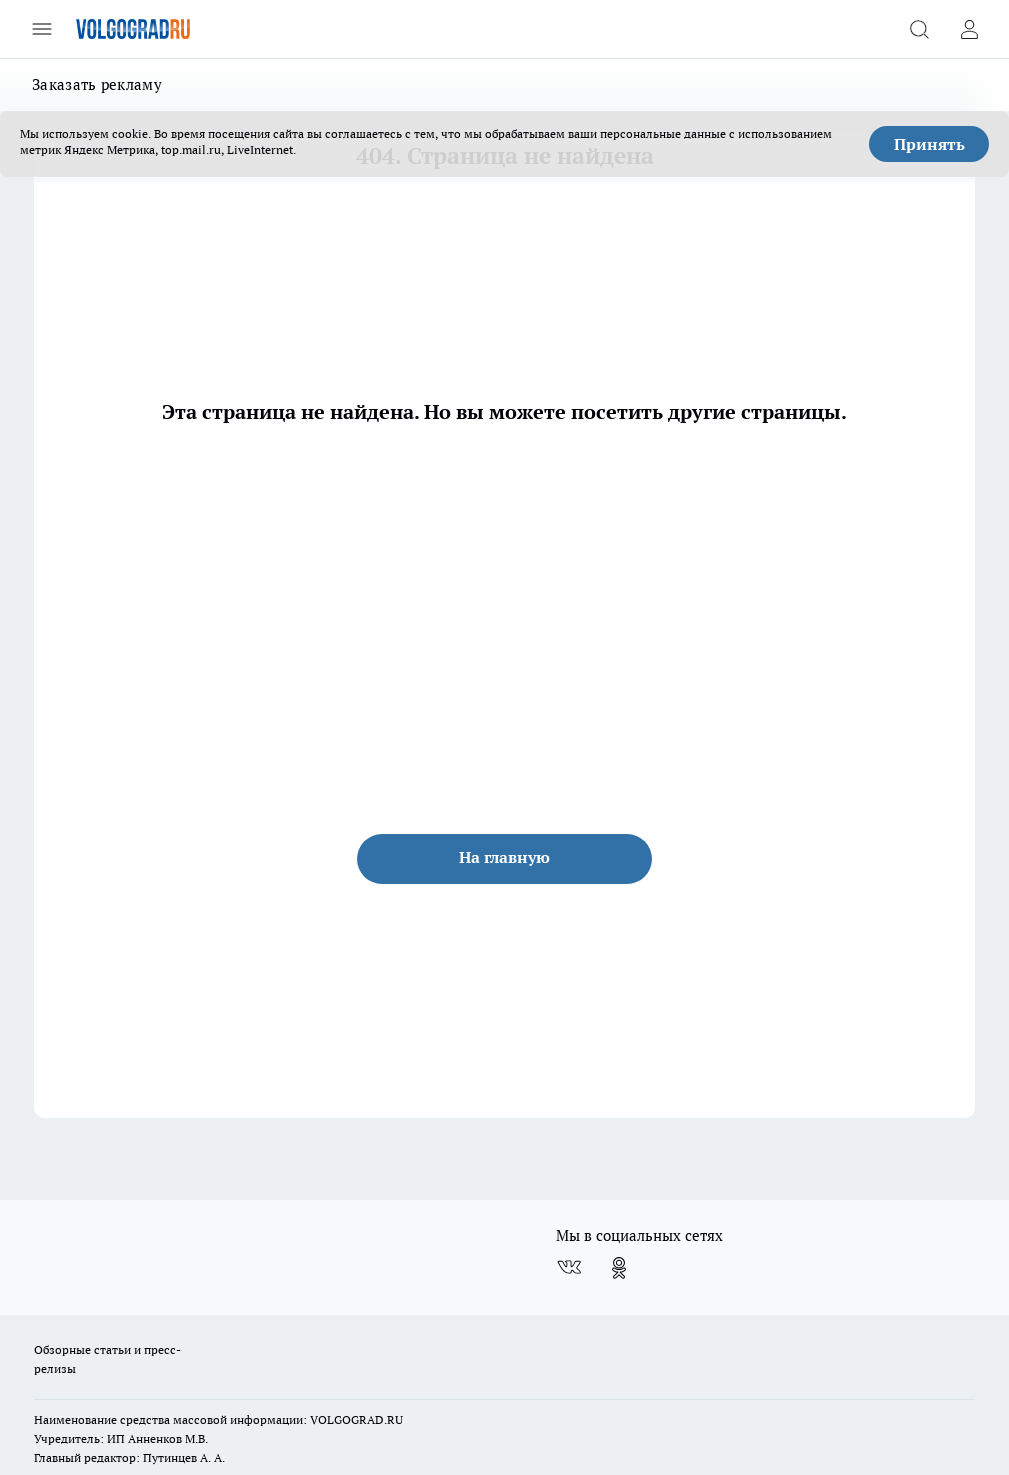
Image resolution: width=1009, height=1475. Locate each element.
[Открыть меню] (42, 29)
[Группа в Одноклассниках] (619, 1268)
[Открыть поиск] (919, 29)
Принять (929, 144)
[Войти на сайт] (969, 29)
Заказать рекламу (97, 84)
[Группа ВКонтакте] (569, 1268)
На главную (504, 857)
